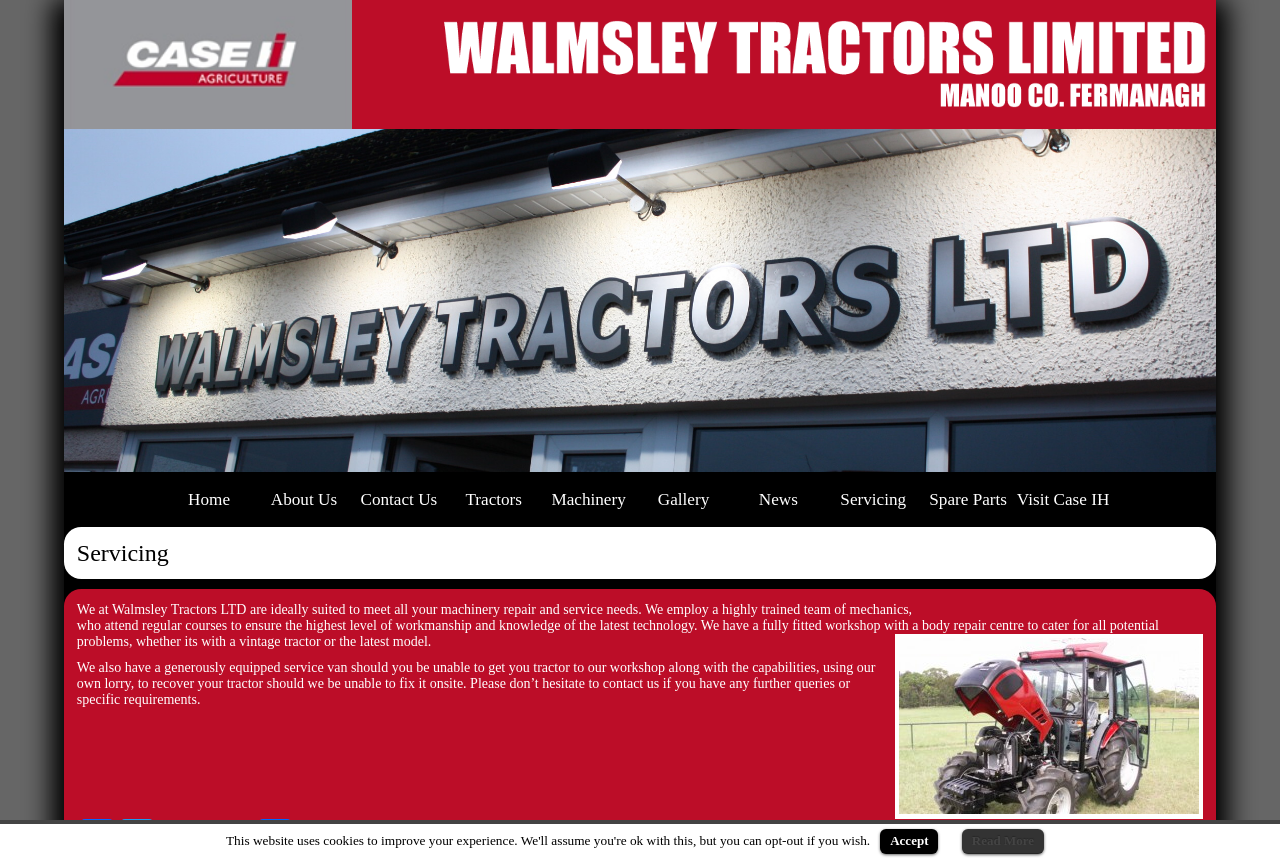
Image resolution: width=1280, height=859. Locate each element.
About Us (304, 499)
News (778, 499)
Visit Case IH (1063, 499)
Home (209, 499)
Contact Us (398, 499)
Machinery (588, 499)
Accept (909, 840)
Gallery (684, 499)
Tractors (493, 499)
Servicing (873, 499)
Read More (1003, 840)
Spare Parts (968, 499)
